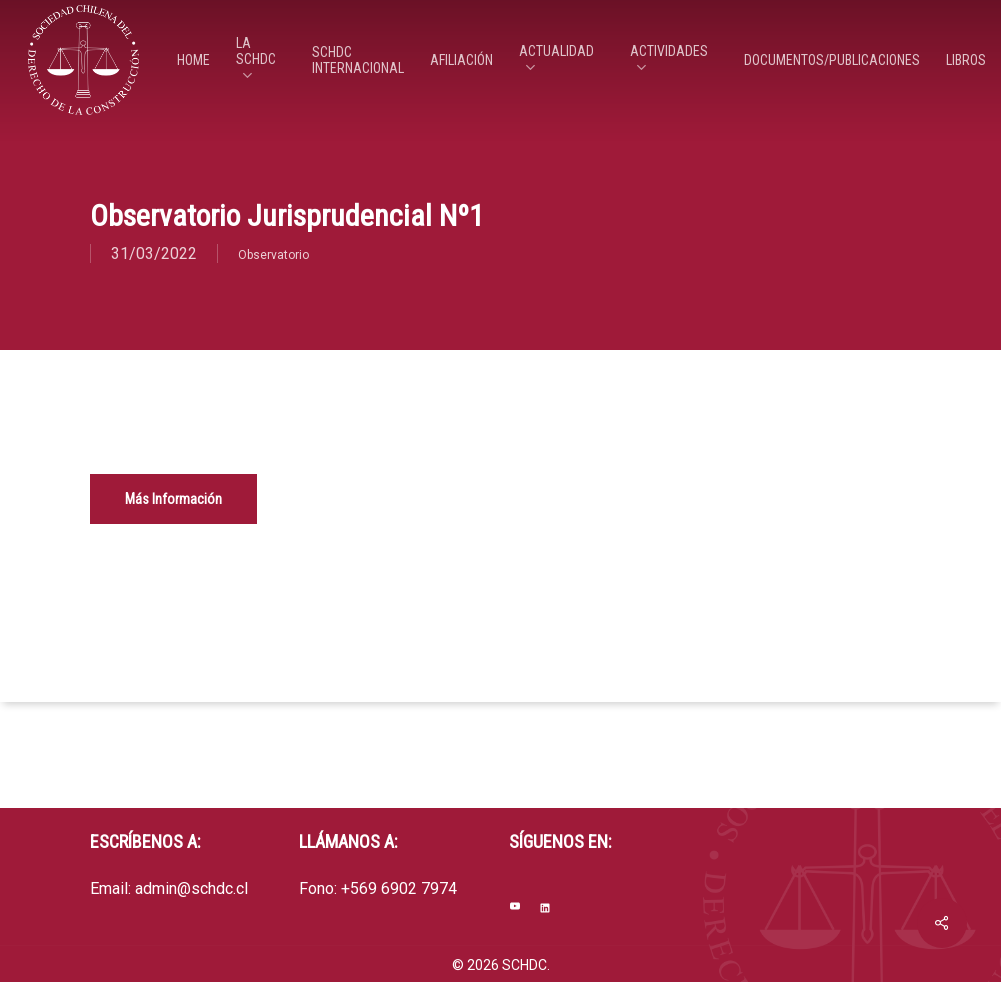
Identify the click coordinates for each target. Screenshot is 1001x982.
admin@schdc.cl (191, 888)
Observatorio (273, 255)
